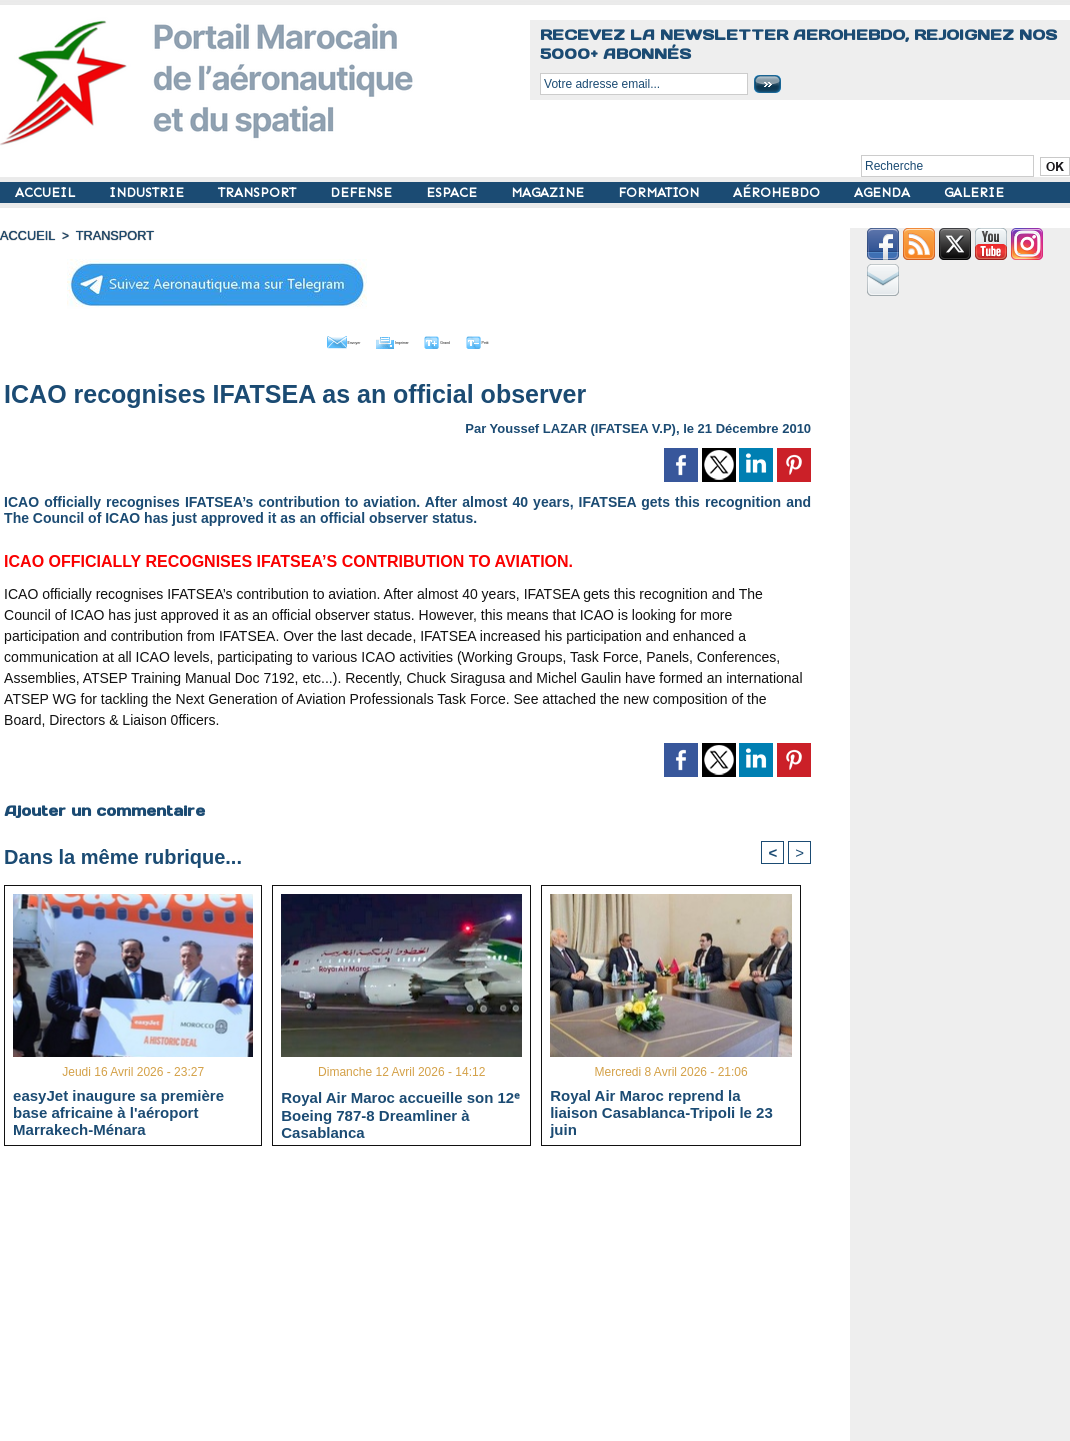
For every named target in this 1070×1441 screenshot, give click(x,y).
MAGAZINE (549, 192)
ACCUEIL (47, 192)
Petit (536, 338)
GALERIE (974, 192)
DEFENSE (363, 192)
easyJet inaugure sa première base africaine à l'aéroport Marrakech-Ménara (118, 1109)
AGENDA (884, 192)
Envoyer (293, 338)
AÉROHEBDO (778, 192)
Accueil (26, 235)
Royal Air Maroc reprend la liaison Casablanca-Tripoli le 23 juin (661, 1109)
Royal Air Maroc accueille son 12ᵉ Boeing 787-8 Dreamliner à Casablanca (400, 1110)
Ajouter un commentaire (101, 805)
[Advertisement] (422, 1299)
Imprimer (385, 338)
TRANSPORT (259, 192)
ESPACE (453, 192)
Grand (468, 338)
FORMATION (660, 192)
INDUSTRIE (148, 192)
